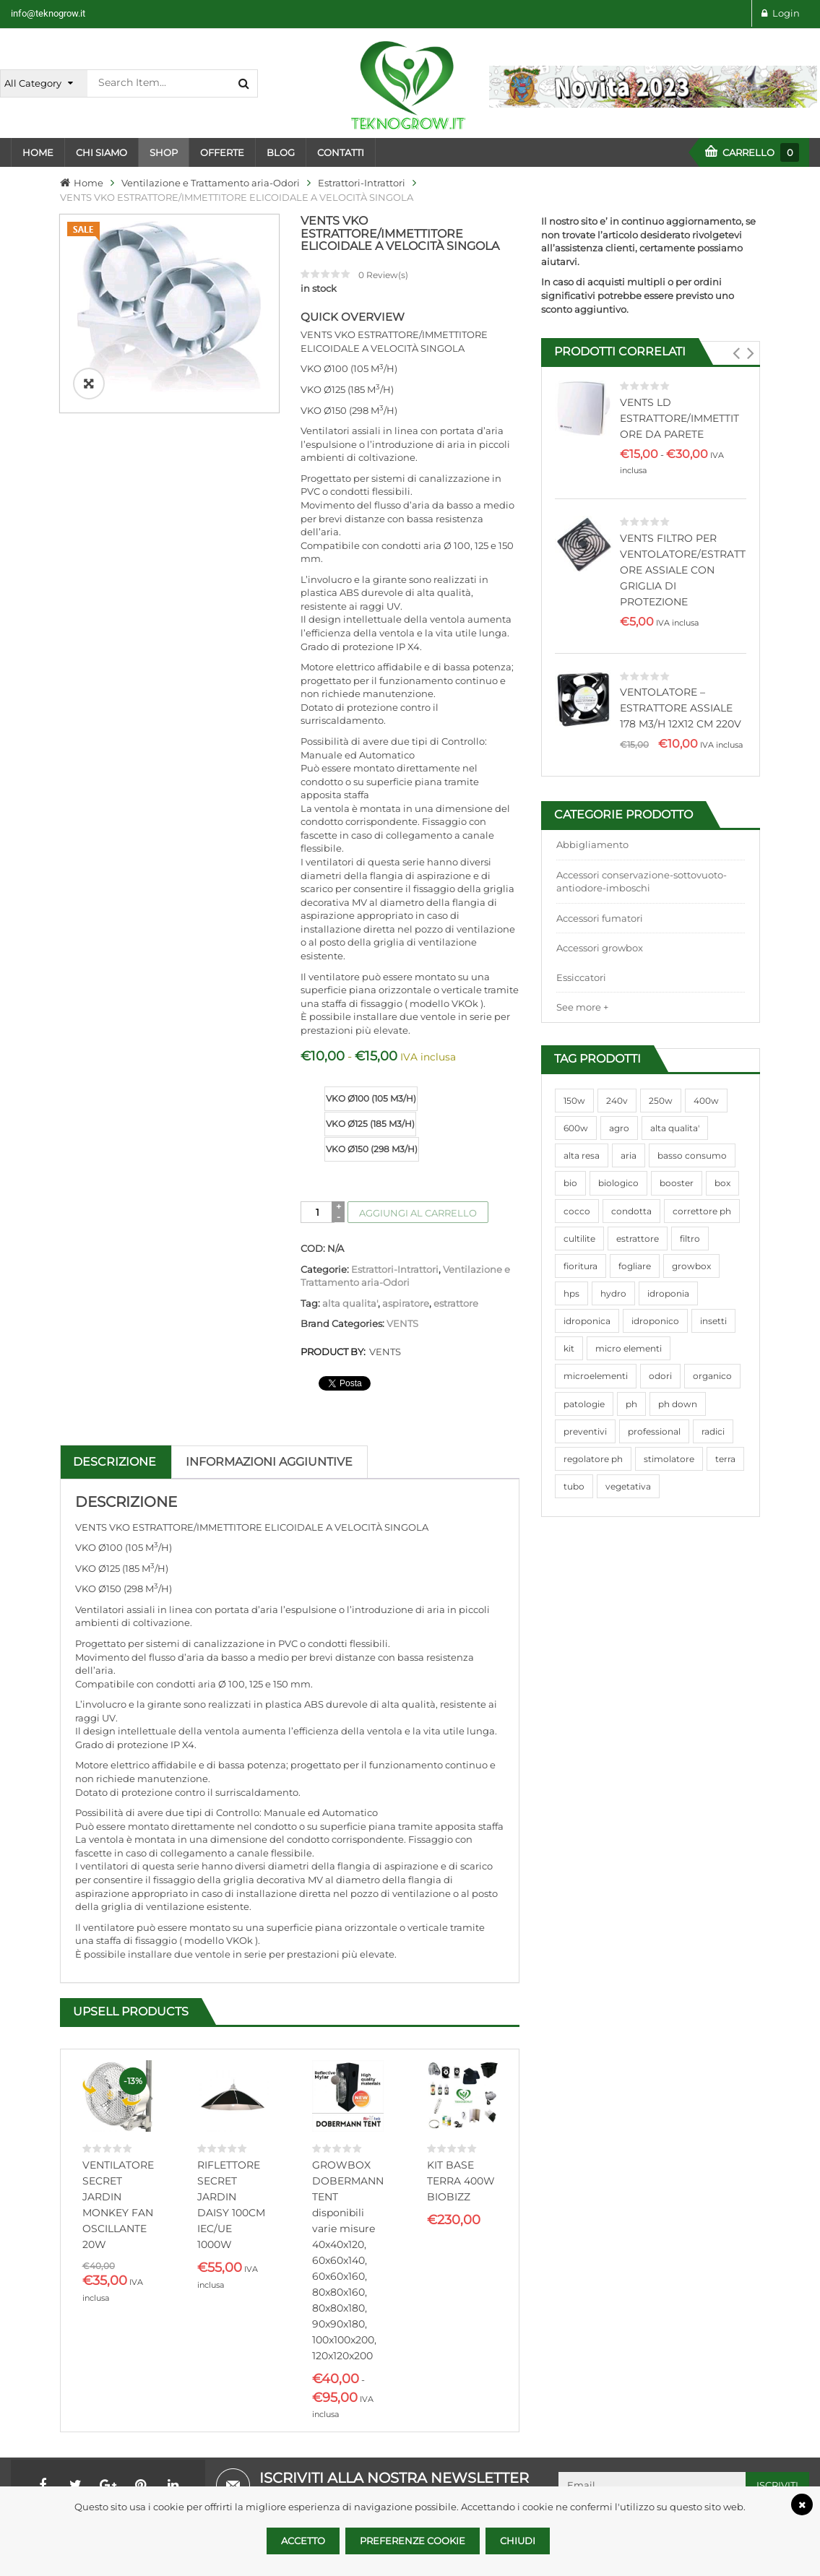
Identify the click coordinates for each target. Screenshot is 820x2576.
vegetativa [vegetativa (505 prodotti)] (628, 1486)
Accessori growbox (599, 948)
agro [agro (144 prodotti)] (619, 1128)
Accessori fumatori (599, 918)
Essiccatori (581, 977)
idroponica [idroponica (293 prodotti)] (587, 1320)
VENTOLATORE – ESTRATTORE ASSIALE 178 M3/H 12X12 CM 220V (680, 708)
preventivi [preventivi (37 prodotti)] (585, 1431)
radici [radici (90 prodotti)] (713, 1431)
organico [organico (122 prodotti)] (712, 1375)
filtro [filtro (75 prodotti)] (690, 1238)
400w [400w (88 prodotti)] (706, 1100)
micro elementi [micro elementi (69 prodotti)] (628, 1348)
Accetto (303, 2540)
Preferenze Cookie (412, 2540)
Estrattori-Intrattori (361, 183)
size (312, 1088)
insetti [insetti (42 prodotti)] (713, 1320)
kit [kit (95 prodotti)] (569, 1348)
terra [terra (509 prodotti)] (725, 1458)
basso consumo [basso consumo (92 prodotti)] (692, 1155)
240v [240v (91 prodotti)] (617, 1100)
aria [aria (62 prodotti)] (628, 1155)
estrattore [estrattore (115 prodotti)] (637, 1238)
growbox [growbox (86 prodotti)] (691, 1266)
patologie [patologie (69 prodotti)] (584, 1404)
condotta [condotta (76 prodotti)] (631, 1211)
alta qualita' (350, 1303)
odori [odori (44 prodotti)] (660, 1375)
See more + (582, 1007)
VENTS (402, 1323)
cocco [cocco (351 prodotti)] (577, 1211)
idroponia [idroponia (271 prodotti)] (668, 1293)
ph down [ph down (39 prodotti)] (677, 1404)
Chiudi (517, 2540)
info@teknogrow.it (48, 13)
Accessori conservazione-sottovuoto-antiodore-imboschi (641, 881)
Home (88, 183)
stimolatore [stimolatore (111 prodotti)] (669, 1458)
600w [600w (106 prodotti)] (576, 1128)
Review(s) (383, 274)
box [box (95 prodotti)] (722, 1182)
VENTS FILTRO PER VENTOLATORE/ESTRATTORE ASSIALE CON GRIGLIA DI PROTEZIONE (683, 570)
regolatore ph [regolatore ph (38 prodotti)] (593, 1458)
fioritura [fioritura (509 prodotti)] (580, 1266)
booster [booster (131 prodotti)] (677, 1182)
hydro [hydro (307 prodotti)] (613, 1293)
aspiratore (405, 1303)
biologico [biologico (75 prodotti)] (618, 1182)
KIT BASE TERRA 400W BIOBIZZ (461, 2180)
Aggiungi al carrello (418, 1213)
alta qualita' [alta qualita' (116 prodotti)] (674, 1128)
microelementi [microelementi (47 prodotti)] (596, 1375)
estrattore (455, 1303)
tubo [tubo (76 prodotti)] (574, 1486)
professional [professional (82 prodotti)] (654, 1431)
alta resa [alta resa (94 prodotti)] (582, 1155)
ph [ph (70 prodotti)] (631, 1404)
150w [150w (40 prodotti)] (574, 1100)
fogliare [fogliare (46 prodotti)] (634, 1266)
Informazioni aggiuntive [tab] (269, 1462)
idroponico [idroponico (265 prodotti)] (655, 1320)
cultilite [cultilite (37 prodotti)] (579, 1238)
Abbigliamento (592, 844)
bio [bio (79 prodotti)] (570, 1182)
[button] (736, 353)
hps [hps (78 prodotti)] (571, 1293)
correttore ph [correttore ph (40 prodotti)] (702, 1211)
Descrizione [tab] (114, 1462)
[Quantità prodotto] (318, 1212)
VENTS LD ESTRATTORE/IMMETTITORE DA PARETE (679, 418)
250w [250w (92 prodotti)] (661, 1100)
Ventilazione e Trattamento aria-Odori (210, 183)
